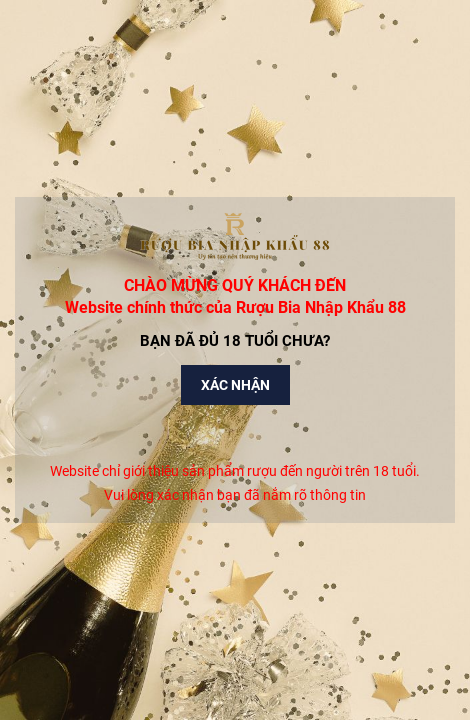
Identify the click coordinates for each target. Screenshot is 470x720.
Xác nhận (235, 385)
